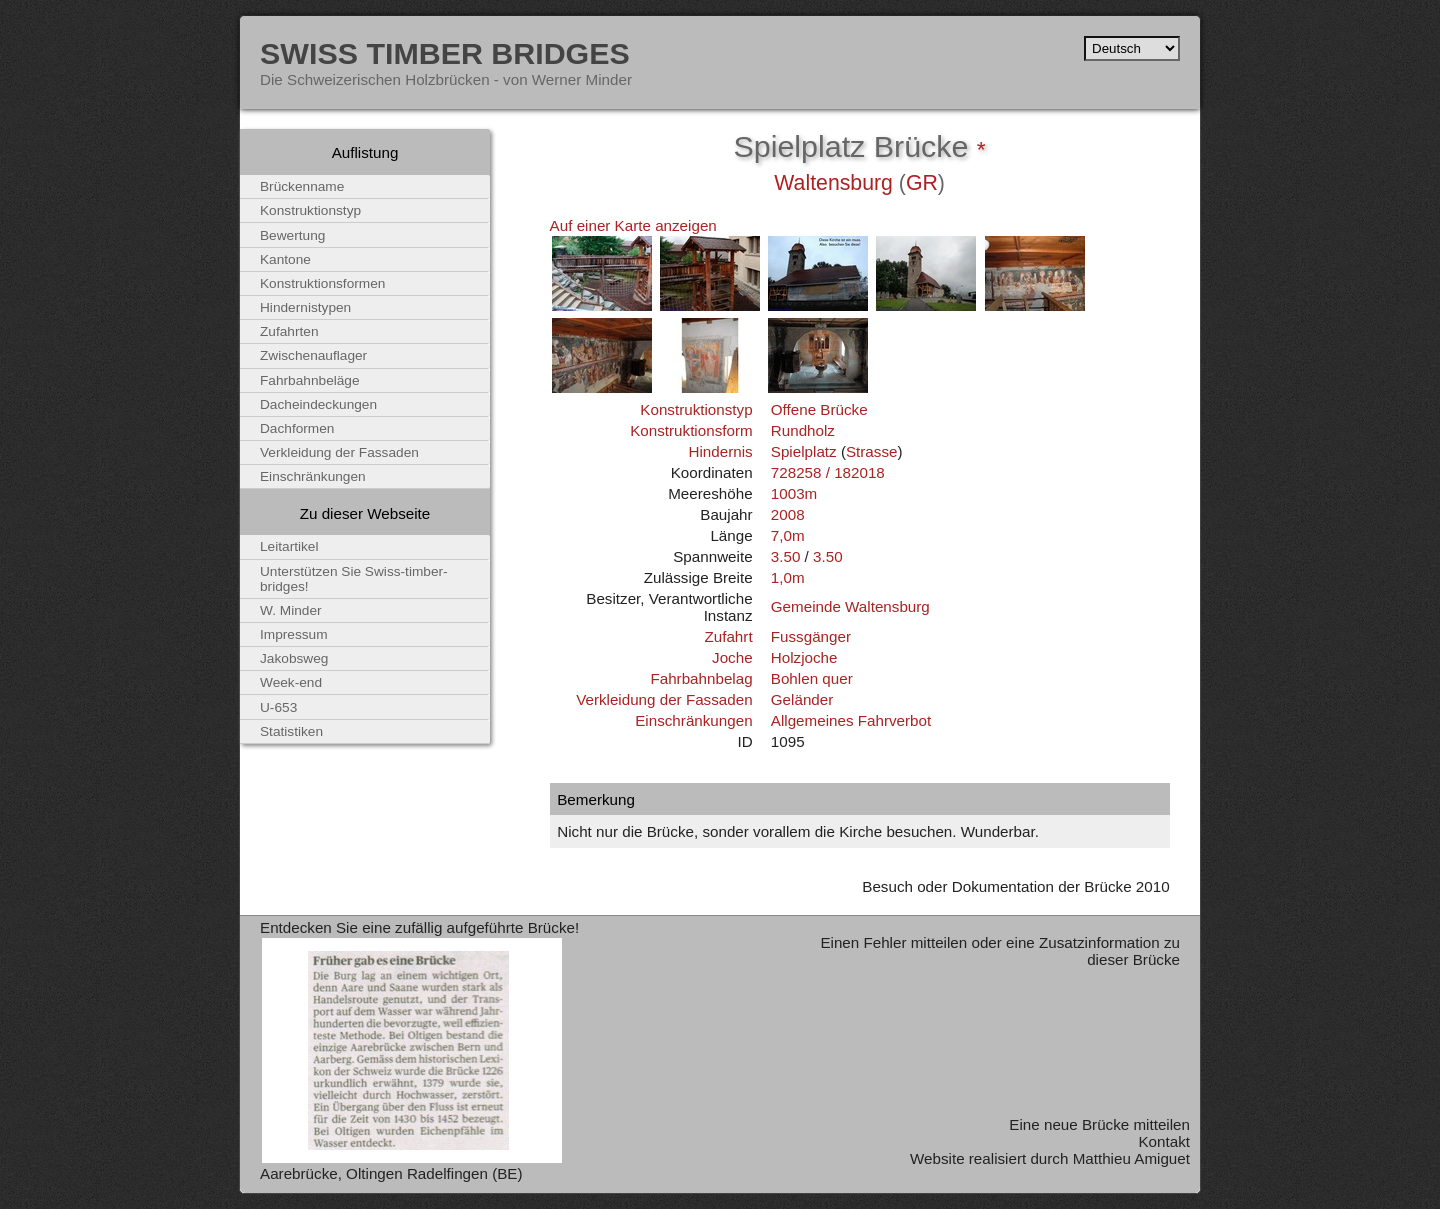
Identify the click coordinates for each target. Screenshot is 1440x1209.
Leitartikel (289, 546)
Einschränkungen (693, 720)
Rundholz (803, 430)
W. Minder (291, 610)
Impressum (294, 634)
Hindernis (720, 451)
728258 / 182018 (828, 472)
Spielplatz (804, 451)
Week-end (291, 682)
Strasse (872, 451)
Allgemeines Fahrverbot (851, 720)
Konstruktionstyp (696, 409)
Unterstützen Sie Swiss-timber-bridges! (354, 579)
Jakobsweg (294, 658)
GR (922, 183)
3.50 (786, 556)
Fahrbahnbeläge (310, 380)
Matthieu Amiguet (1131, 1158)
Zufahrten (289, 331)
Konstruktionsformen (322, 283)
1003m (794, 493)
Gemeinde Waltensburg (850, 606)
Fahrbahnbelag (701, 678)
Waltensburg (833, 183)
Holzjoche (804, 657)
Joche (732, 657)
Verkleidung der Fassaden (664, 699)
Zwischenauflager (313, 355)
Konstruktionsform (691, 430)
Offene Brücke (819, 409)
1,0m (788, 577)
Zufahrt (728, 636)
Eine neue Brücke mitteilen (1099, 1124)
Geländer (802, 699)
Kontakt (1164, 1141)
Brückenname (302, 186)
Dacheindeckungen (318, 404)
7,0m (788, 535)
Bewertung (292, 235)
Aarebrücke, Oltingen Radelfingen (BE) (391, 1173)
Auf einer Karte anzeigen (633, 225)
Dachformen (297, 428)
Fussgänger (811, 636)
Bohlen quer (812, 678)
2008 (788, 514)
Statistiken (291, 731)
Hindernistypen (305, 307)
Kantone (285, 259)
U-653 (278, 707)
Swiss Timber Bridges (445, 53)
